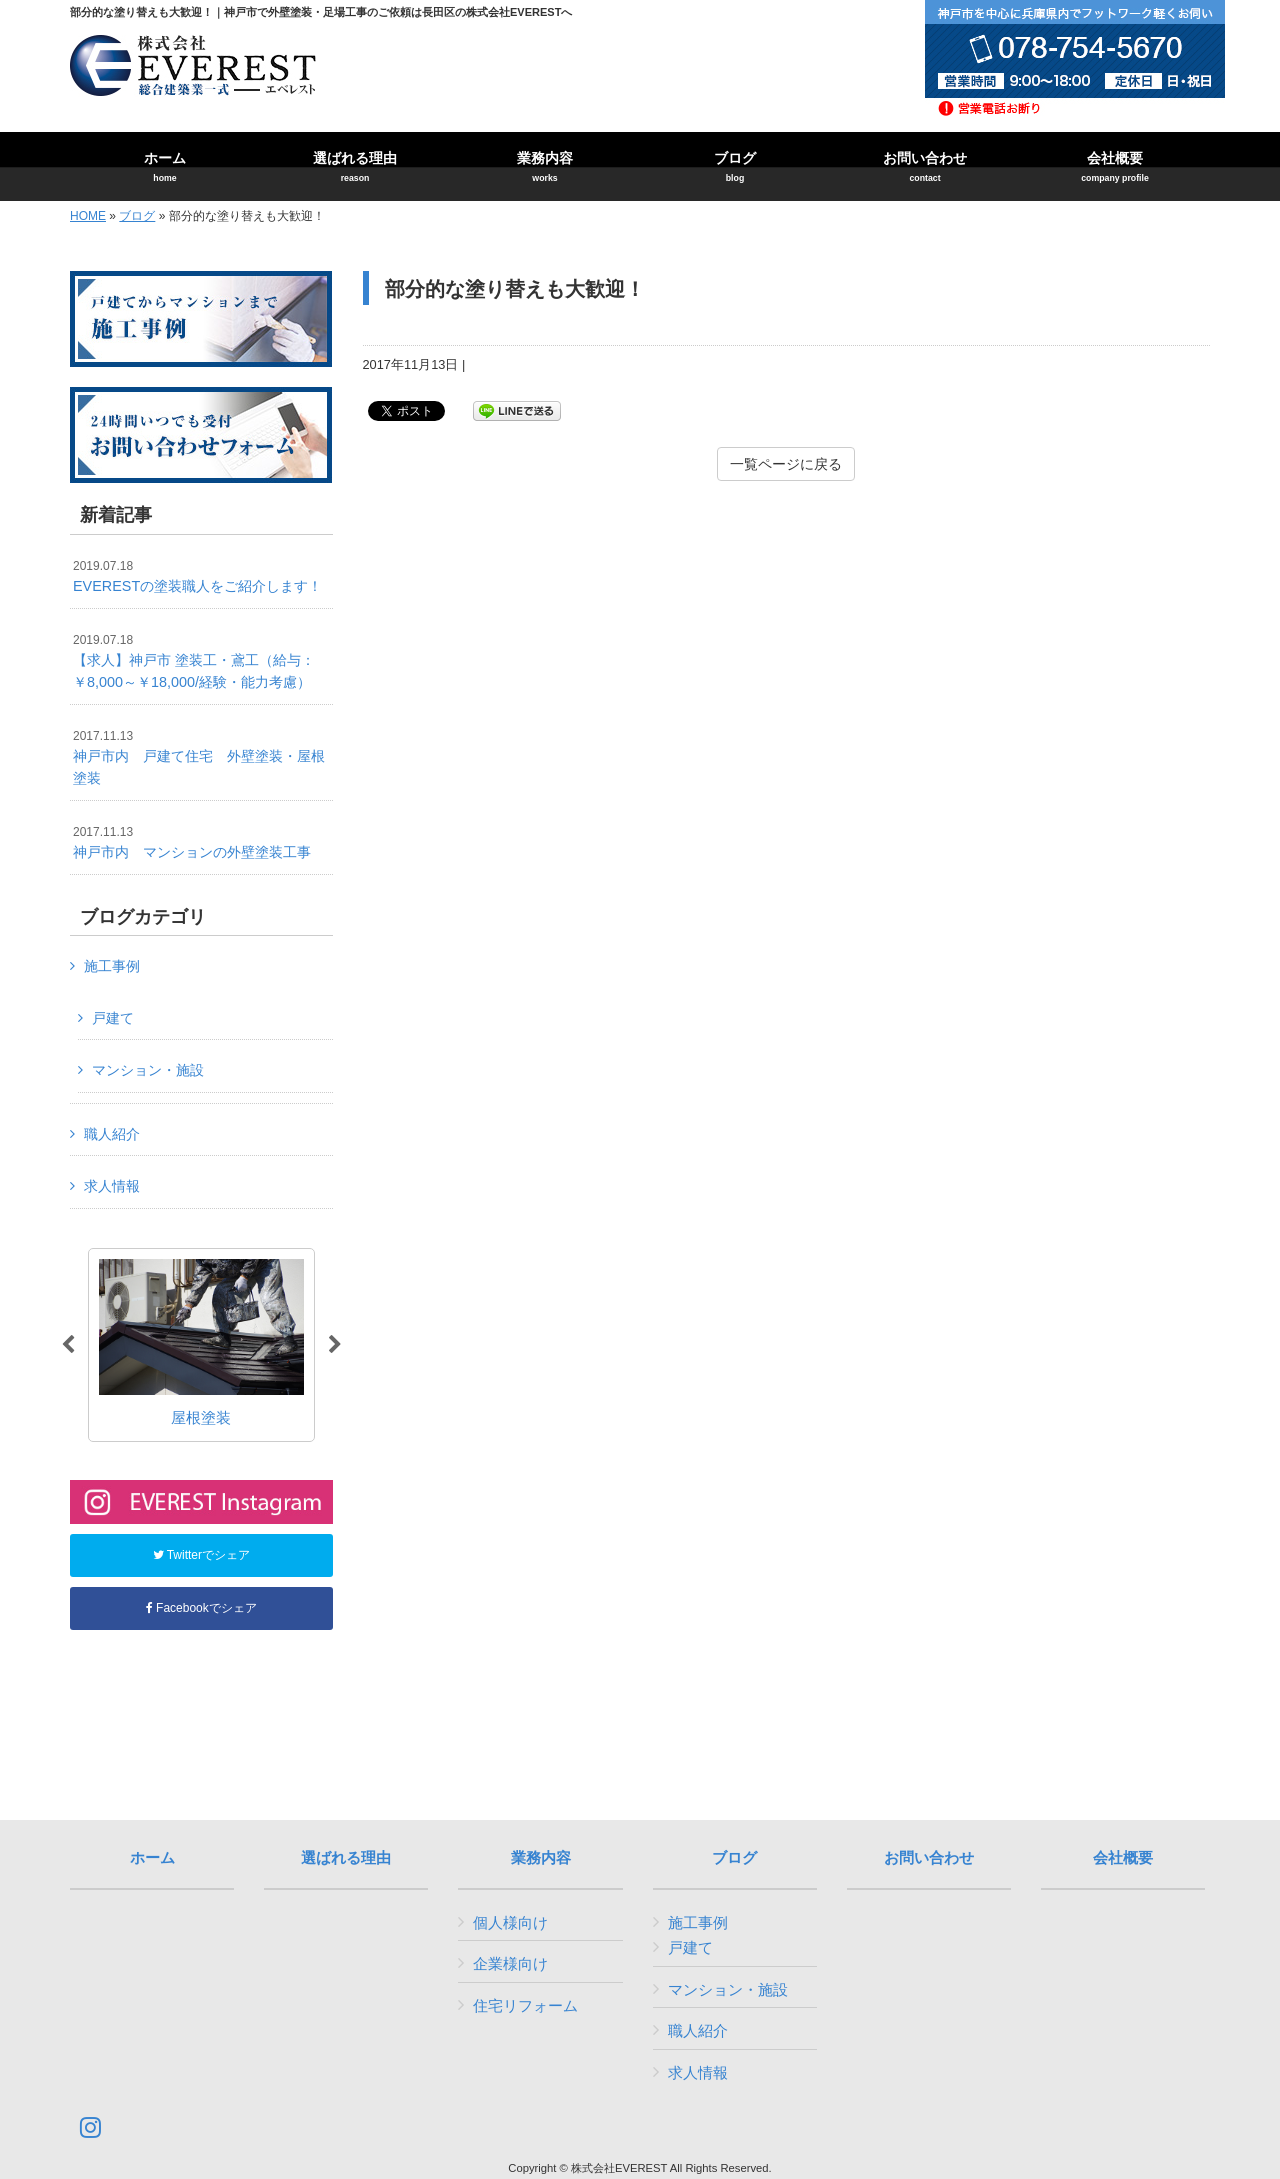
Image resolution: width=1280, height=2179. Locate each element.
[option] (201, 1345)
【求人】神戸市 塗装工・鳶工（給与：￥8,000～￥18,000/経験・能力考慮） (194, 661)
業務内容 (541, 1858)
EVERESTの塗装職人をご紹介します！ (197, 577)
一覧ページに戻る (786, 464)
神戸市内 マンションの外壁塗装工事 (192, 843)
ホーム (152, 1858)
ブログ (137, 216)
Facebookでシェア (201, 1608)
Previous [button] (68, 1345)
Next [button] (335, 1345)
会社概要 (1123, 1858)
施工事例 (112, 966)
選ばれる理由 (346, 1858)
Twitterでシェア (201, 1555)
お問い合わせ (929, 1858)
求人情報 (112, 1186)
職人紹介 (112, 1134)
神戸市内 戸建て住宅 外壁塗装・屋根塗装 (199, 757)
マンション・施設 (148, 1070)
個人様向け (510, 1922)
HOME (88, 216)
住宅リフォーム (525, 2005)
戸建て (113, 1018)
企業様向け (510, 1963)
